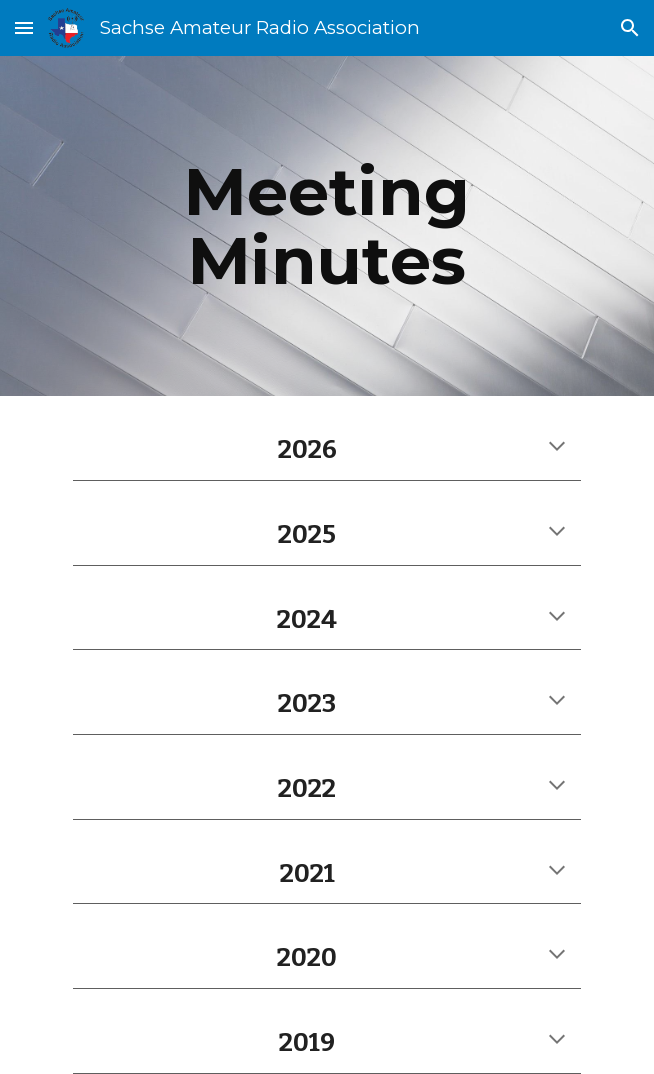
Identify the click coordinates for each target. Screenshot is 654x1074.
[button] (24, 27)
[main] (326, 226)
